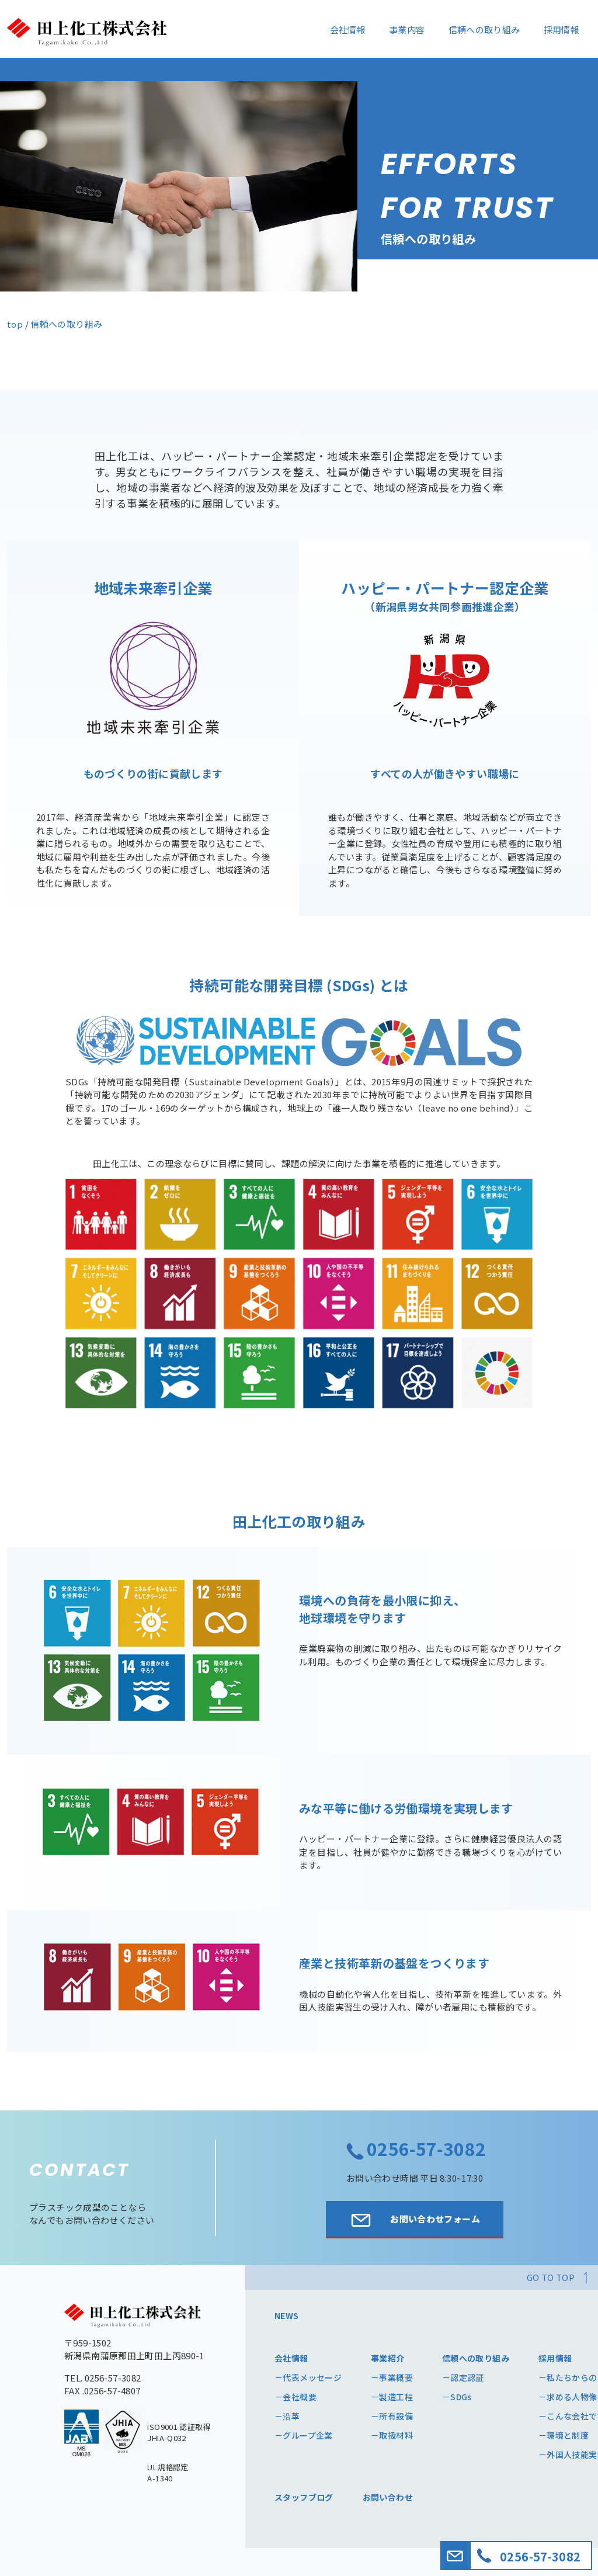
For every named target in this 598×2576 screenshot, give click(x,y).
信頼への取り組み (484, 29)
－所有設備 (392, 2416)
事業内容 (407, 29)
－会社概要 (295, 2397)
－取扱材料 (392, 2435)
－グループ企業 (303, 2435)
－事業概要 (392, 2377)
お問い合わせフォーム (414, 2219)
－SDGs (457, 2397)
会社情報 (348, 29)
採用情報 (562, 29)
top (15, 324)
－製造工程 (392, 2397)
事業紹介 (388, 2358)
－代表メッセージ (308, 2377)
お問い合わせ (388, 2497)
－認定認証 (463, 2377)
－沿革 (287, 2416)
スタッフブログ (303, 2497)
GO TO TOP (551, 2277)
